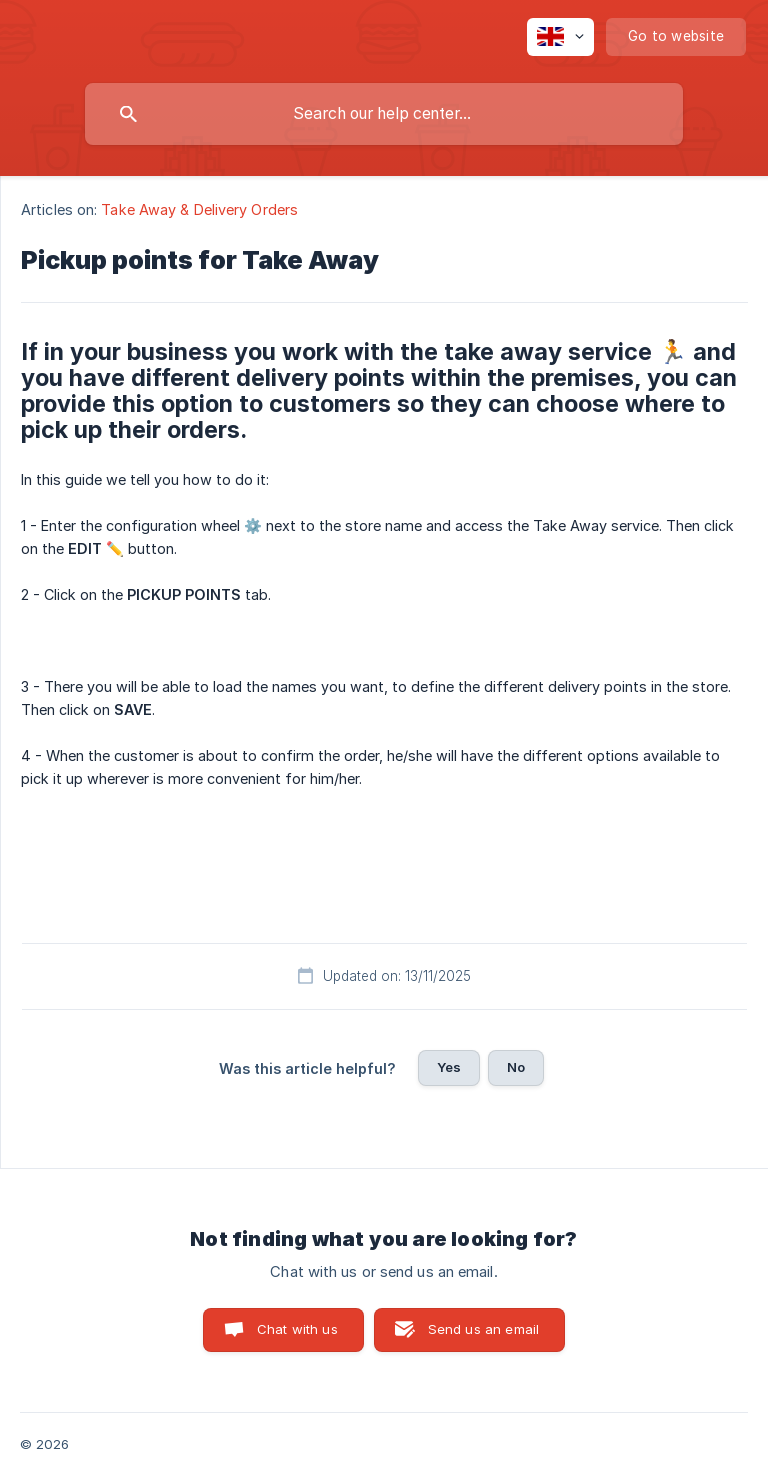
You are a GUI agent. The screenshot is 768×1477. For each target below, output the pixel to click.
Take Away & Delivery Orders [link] (199, 209)
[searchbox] (384, 114)
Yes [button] (449, 1067)
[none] (560, 37)
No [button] (516, 1067)
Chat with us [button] (297, 1329)
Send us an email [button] (483, 1329)
